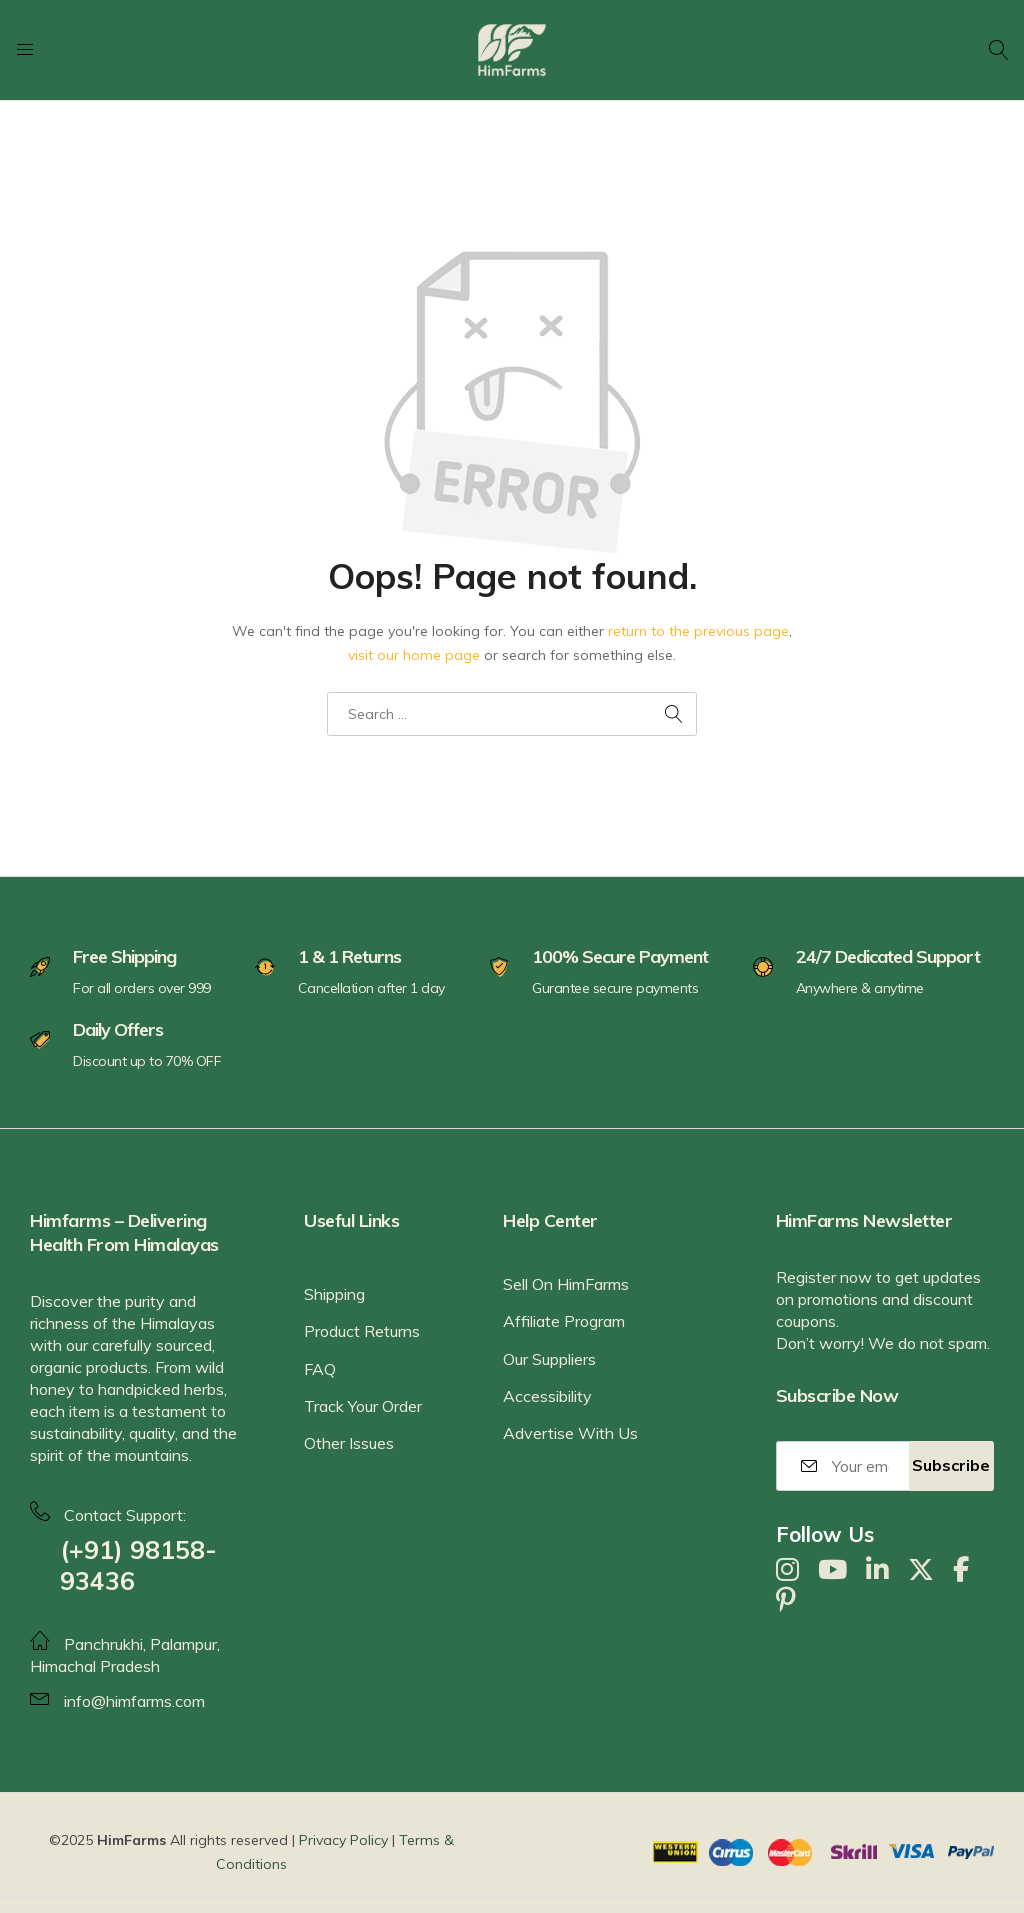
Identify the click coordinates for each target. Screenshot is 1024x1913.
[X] (921, 1570)
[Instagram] (787, 1570)
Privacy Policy (343, 1840)
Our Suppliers (549, 1359)
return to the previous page (698, 631)
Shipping (334, 1294)
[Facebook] (961, 1570)
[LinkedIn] (877, 1570)
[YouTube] (832, 1570)
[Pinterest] (786, 1600)
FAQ (320, 1369)
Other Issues (349, 1443)
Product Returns (362, 1331)
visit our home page (414, 655)
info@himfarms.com (134, 1701)
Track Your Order (363, 1406)
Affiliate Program (564, 1321)
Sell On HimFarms (566, 1284)
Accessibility (547, 1396)
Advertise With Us (570, 1433)
